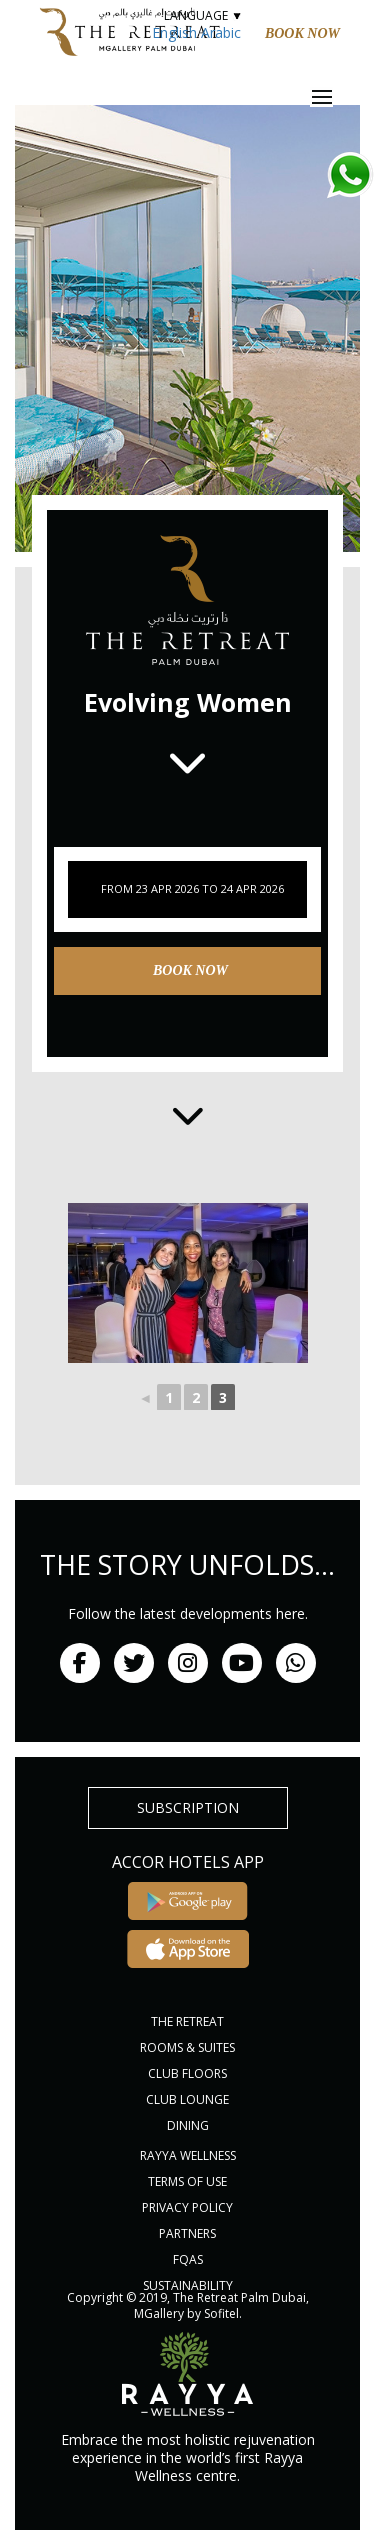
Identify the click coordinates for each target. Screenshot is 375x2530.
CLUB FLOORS (187, 2073)
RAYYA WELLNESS (188, 2155)
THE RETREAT (187, 2021)
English (174, 32)
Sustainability (188, 2285)
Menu (335, 97)
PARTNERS (187, 2233)
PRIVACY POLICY (187, 2207)
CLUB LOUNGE (187, 2099)
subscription (188, 1807)
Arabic (221, 32)
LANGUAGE (202, 15)
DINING (188, 2125)
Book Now (302, 33)
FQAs (188, 2259)
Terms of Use (187, 2181)
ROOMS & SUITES (187, 2047)
